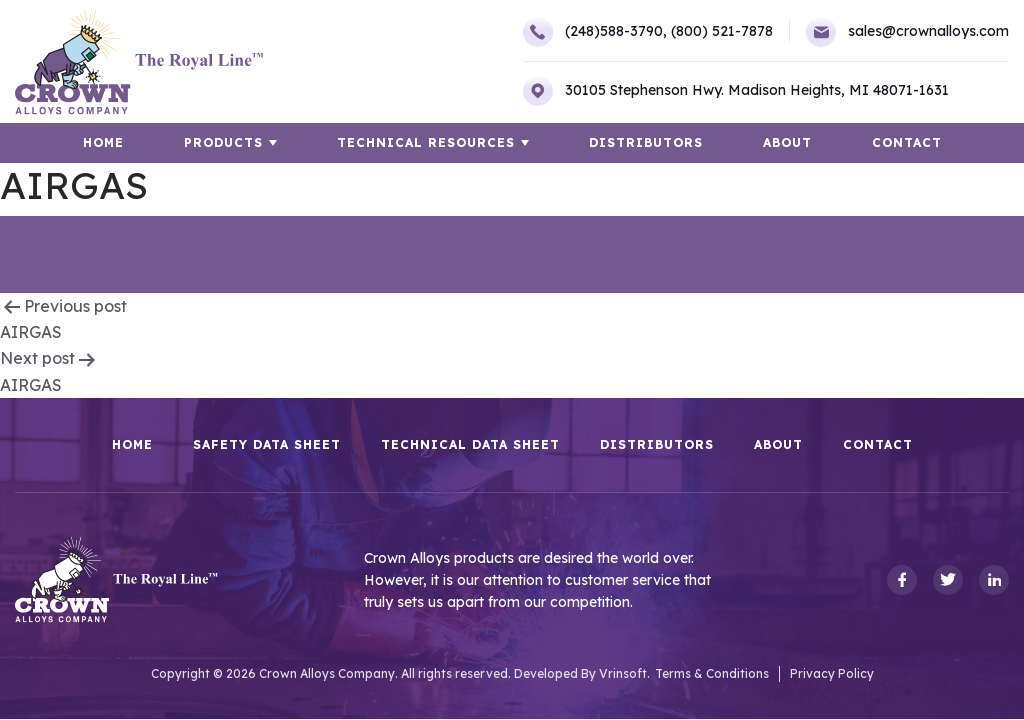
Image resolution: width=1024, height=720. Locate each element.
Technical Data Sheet (470, 445)
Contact (907, 142)
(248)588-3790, (595, 32)
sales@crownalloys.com (907, 32)
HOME (103, 142)
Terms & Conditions (712, 673)
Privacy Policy (832, 673)
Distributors (646, 142)
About (787, 142)
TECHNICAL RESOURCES (426, 142)
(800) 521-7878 (722, 31)
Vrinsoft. (624, 673)
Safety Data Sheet (267, 445)
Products (223, 142)
